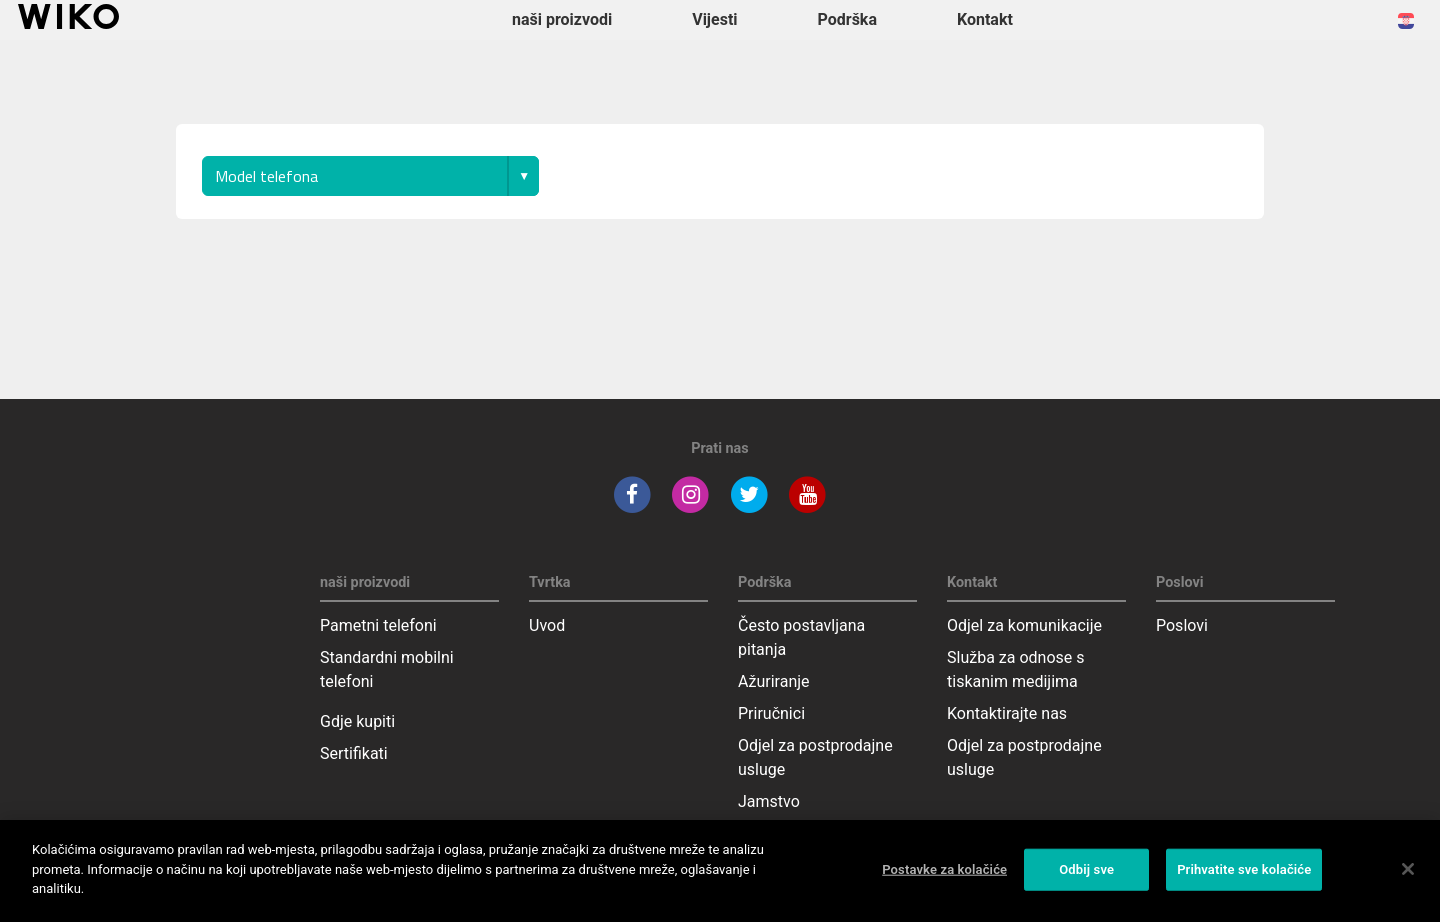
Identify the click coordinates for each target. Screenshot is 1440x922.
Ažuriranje (774, 681)
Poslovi (1182, 625)
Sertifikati (354, 753)
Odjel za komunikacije (1024, 625)
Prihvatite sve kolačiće (1244, 869)
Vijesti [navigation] (714, 19)
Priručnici (771, 713)
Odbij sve (1086, 869)
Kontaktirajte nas (1007, 713)
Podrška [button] (847, 19)
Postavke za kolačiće (944, 869)
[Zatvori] (1408, 869)
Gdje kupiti (357, 721)
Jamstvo (769, 801)
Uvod (547, 625)
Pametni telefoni (378, 625)
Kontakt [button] (985, 19)
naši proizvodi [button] (562, 19)
